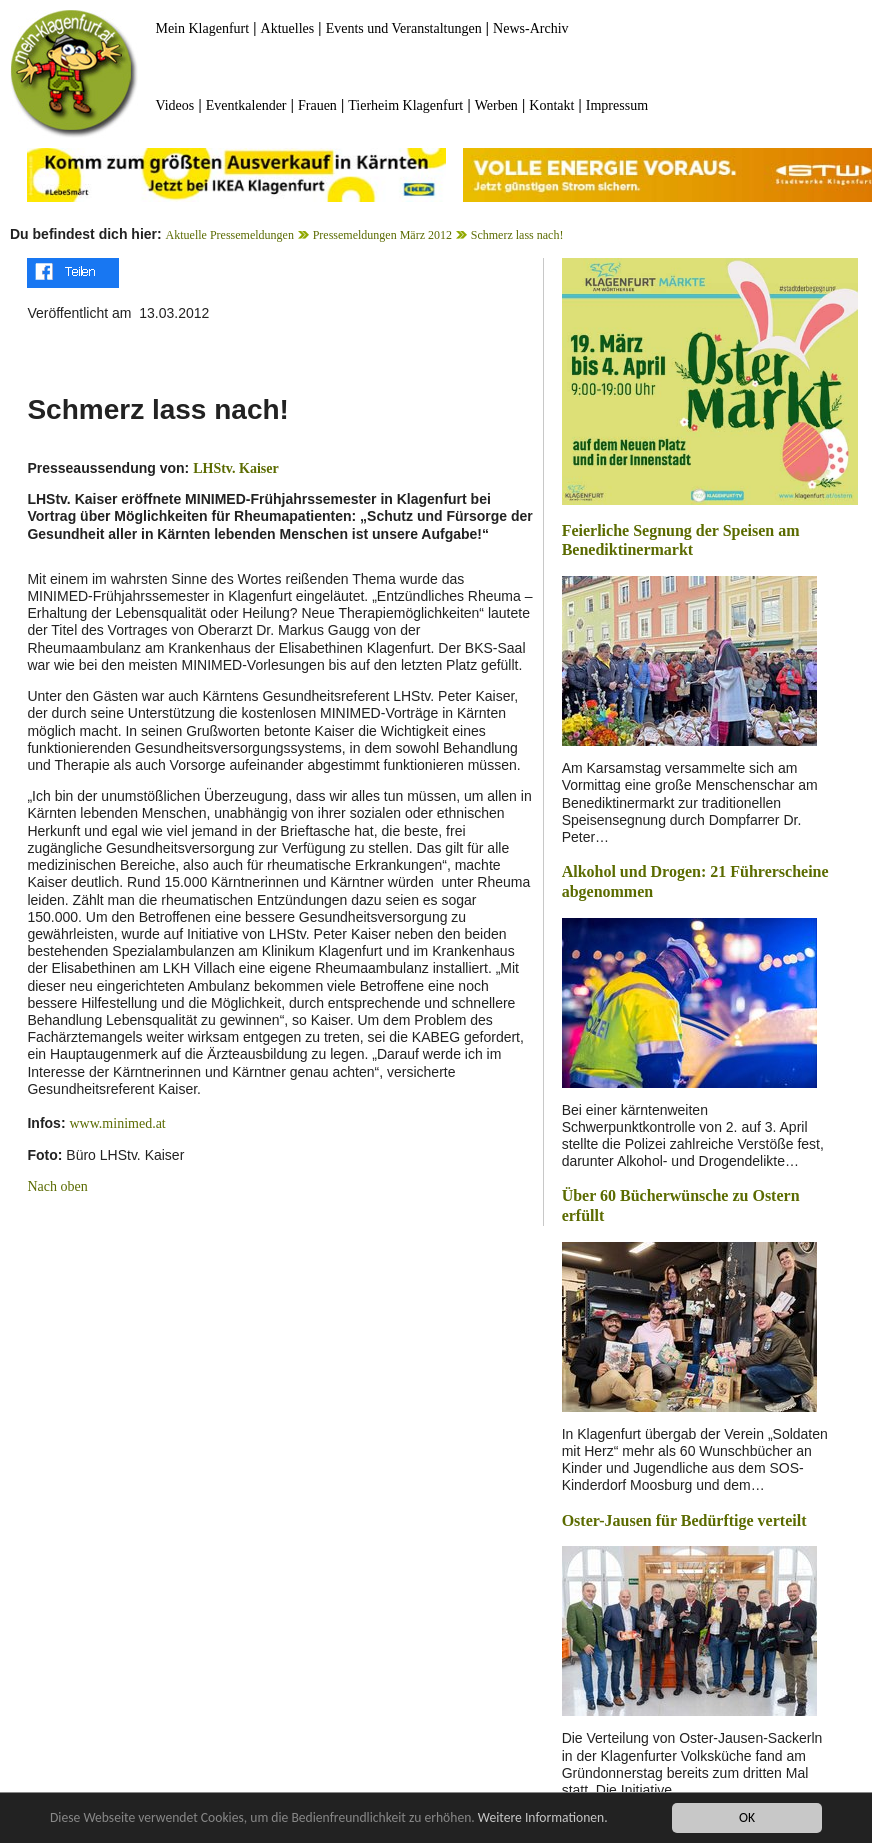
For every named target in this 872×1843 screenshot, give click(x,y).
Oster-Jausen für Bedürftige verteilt (684, 1520)
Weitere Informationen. (543, 1818)
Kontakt (551, 105)
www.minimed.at (117, 1123)
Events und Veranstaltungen (404, 28)
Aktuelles (288, 28)
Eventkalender (246, 105)
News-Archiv (530, 28)
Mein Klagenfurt (202, 28)
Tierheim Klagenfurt (405, 105)
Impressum (617, 105)
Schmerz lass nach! (517, 235)
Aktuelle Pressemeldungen (230, 235)
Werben (496, 105)
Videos (174, 105)
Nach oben (57, 1186)
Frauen (317, 105)
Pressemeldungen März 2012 (382, 235)
